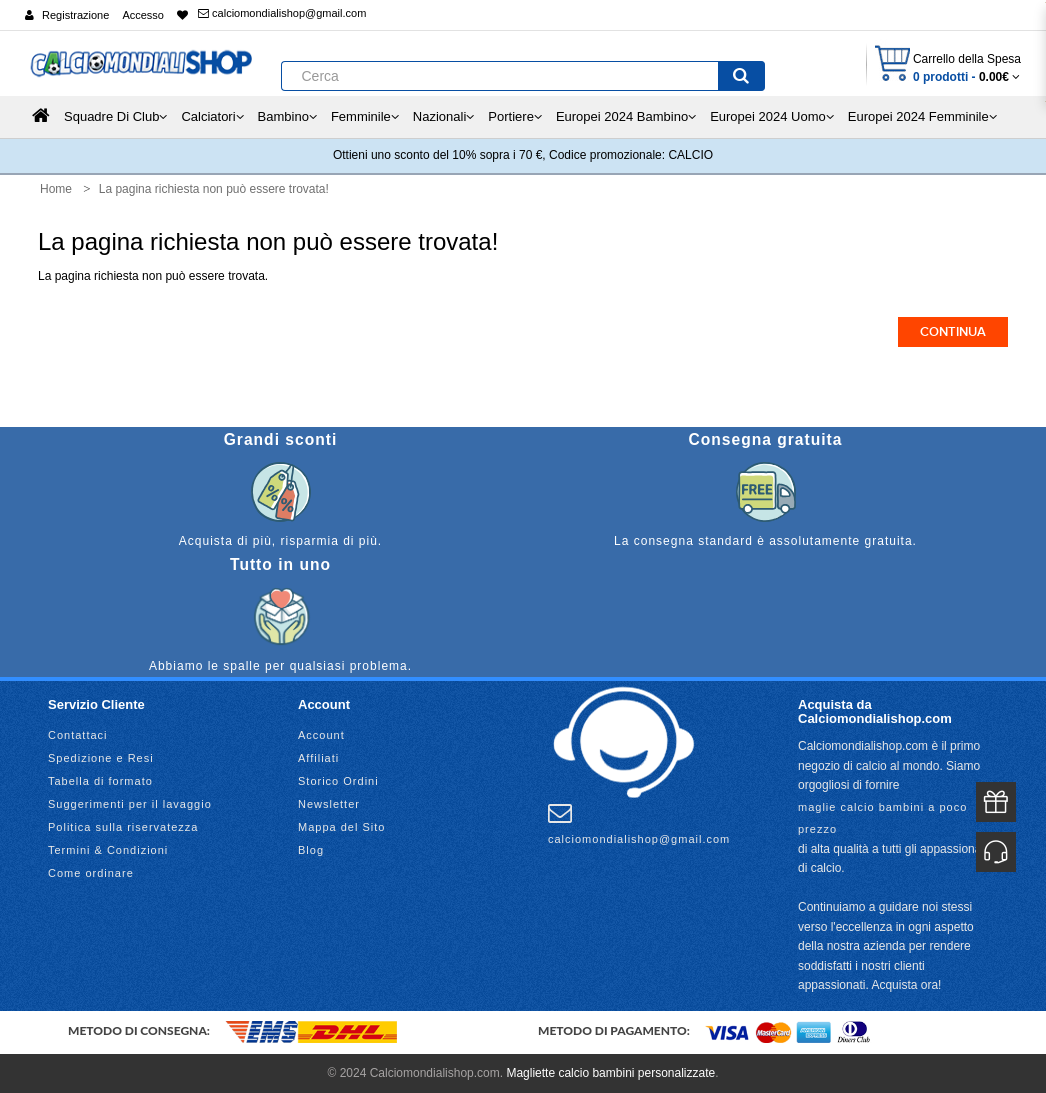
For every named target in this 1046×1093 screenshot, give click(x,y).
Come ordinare (91, 873)
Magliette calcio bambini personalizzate (610, 1073)
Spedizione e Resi (101, 758)
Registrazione (75, 15)
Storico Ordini (338, 781)
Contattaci (78, 735)
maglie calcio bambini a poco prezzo (882, 818)
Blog (311, 850)
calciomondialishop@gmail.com (282, 13)
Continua (953, 332)
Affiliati (318, 758)
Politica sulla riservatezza (123, 827)
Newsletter (329, 804)
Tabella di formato (100, 781)
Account (321, 735)
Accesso (143, 15)
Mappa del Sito (341, 827)
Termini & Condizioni (108, 850)
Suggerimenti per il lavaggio (130, 804)
